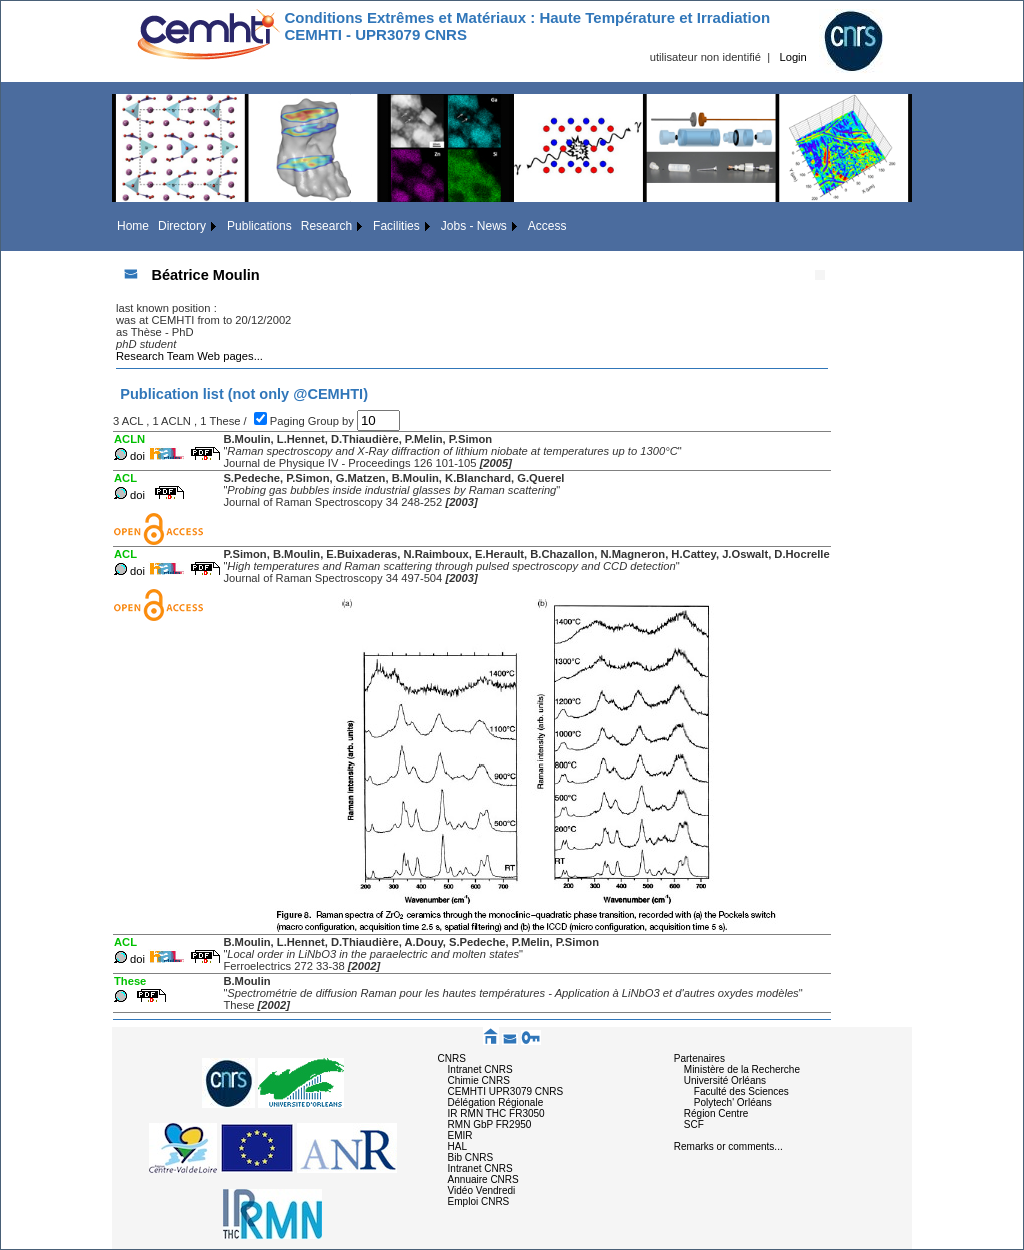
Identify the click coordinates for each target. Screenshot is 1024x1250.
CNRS (452, 1058)
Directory (182, 226)
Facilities (396, 226)
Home (133, 226)
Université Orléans (725, 1080)
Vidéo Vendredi (482, 1190)
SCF (694, 1124)
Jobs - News (474, 226)
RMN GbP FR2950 (490, 1124)
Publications (259, 226)
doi (137, 456)
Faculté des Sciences (741, 1091)
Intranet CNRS (480, 1069)
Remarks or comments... (728, 1146)
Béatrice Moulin (205, 275)
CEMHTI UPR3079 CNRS (506, 1091)
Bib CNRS (471, 1157)
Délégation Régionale (496, 1102)
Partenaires (699, 1058)
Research (326, 226)
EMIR (460, 1135)
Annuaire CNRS (483, 1179)
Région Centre (716, 1113)
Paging (289, 421)
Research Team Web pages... (189, 356)
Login (792, 57)
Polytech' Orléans (733, 1102)
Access (547, 226)
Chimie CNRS (479, 1080)
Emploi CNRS (479, 1201)
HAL (457, 1146)
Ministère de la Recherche (742, 1069)
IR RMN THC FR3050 (496, 1113)
